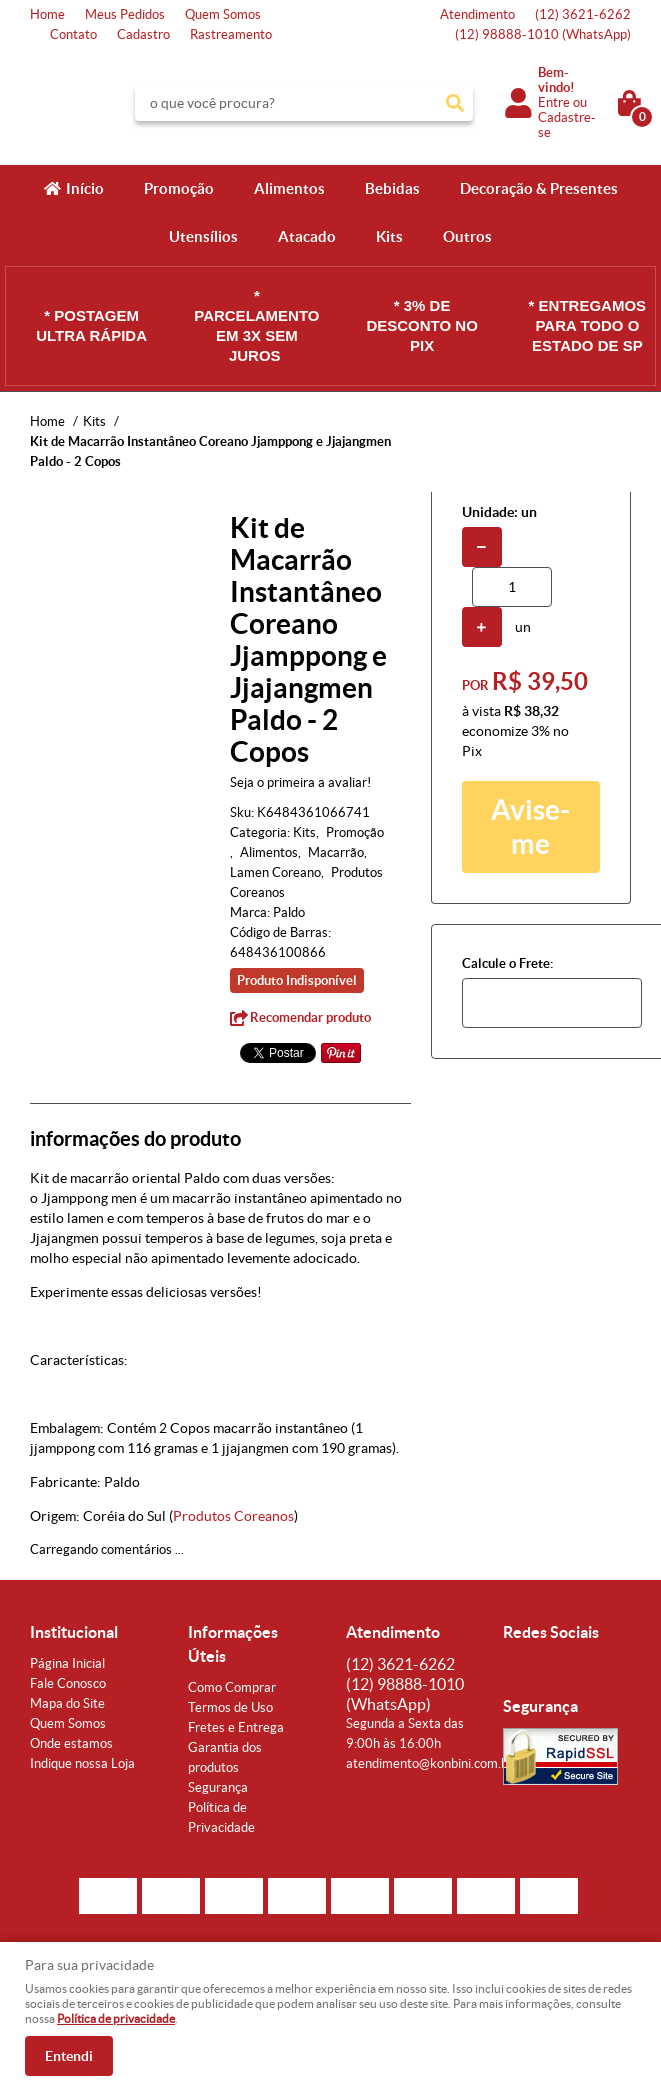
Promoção (179, 188)
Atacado (307, 236)
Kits (389, 236)
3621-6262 (583, 14)
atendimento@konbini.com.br (429, 1763)
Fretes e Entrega (236, 1727)
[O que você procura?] (455, 103)
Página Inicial (67, 1663)
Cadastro (143, 34)
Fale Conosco (68, 1683)
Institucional (74, 1632)
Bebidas (392, 188)
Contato (73, 34)
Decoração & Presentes (539, 188)
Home (47, 14)
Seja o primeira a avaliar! (300, 782)
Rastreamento (231, 34)
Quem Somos (223, 14)
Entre (554, 102)
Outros (467, 236)
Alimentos (289, 188)
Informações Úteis (233, 1644)
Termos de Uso (230, 1707)
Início (85, 188)
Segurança (218, 1787)
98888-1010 (543, 34)
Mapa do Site (67, 1703)
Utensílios (203, 236)
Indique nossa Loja (82, 1763)
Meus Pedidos (125, 14)
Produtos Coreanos (233, 1516)
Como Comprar (232, 1687)
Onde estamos (71, 1743)
